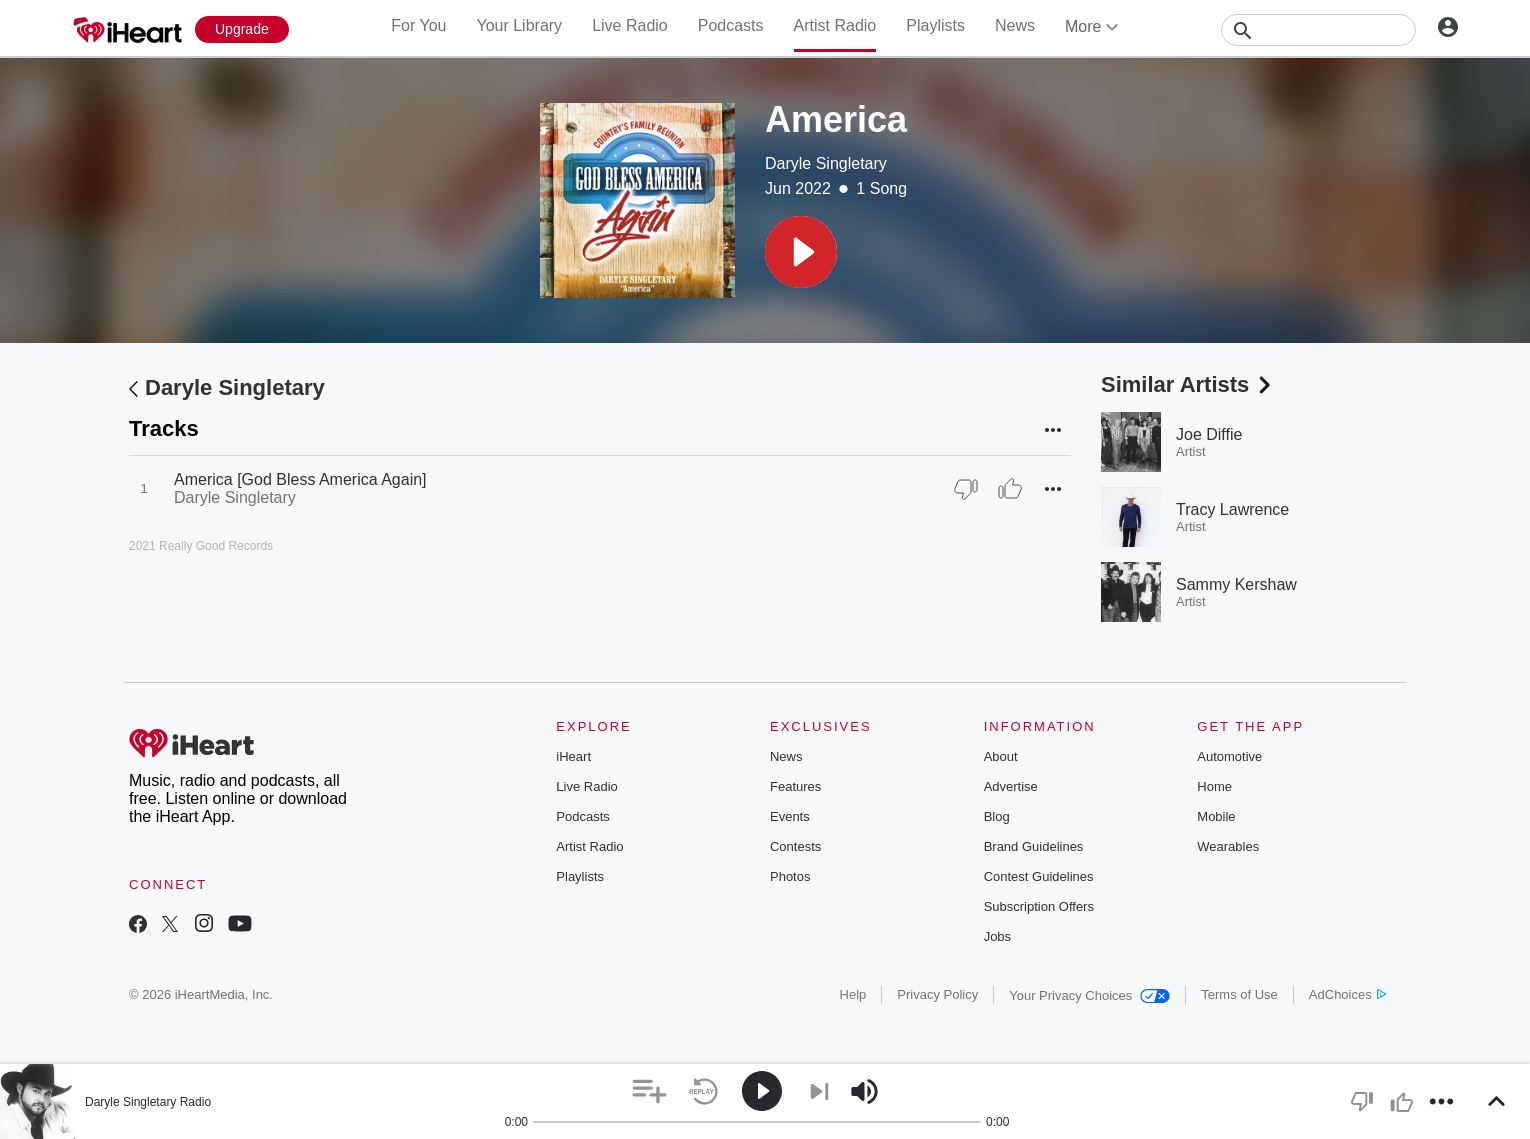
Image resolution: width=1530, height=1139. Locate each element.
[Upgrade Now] (242, 29)
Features (795, 786)
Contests (795, 846)
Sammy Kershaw (1236, 584)
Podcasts (731, 25)
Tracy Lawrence (1232, 509)
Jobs (997, 936)
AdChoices (1347, 994)
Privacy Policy (937, 994)
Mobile (1216, 816)
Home (1214, 786)
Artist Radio (835, 25)
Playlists (935, 25)
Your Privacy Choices (1089, 995)
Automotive (1229, 756)
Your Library (519, 25)
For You (418, 25)
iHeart (573, 756)
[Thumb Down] (966, 489)
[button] (801, 252)
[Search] (1318, 30)
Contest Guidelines (1039, 876)
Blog (997, 816)
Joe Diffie (1209, 434)
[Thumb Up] (1010, 489)
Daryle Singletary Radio (148, 1102)
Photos (790, 876)
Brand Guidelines (1034, 846)
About (1001, 756)
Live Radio (630, 25)
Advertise (1011, 786)
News (1015, 25)
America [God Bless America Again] (300, 479)
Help (853, 994)
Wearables (1228, 846)
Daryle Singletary (826, 163)
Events (790, 816)
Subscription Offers (1039, 906)
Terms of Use (1239, 994)
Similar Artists (1188, 384)
